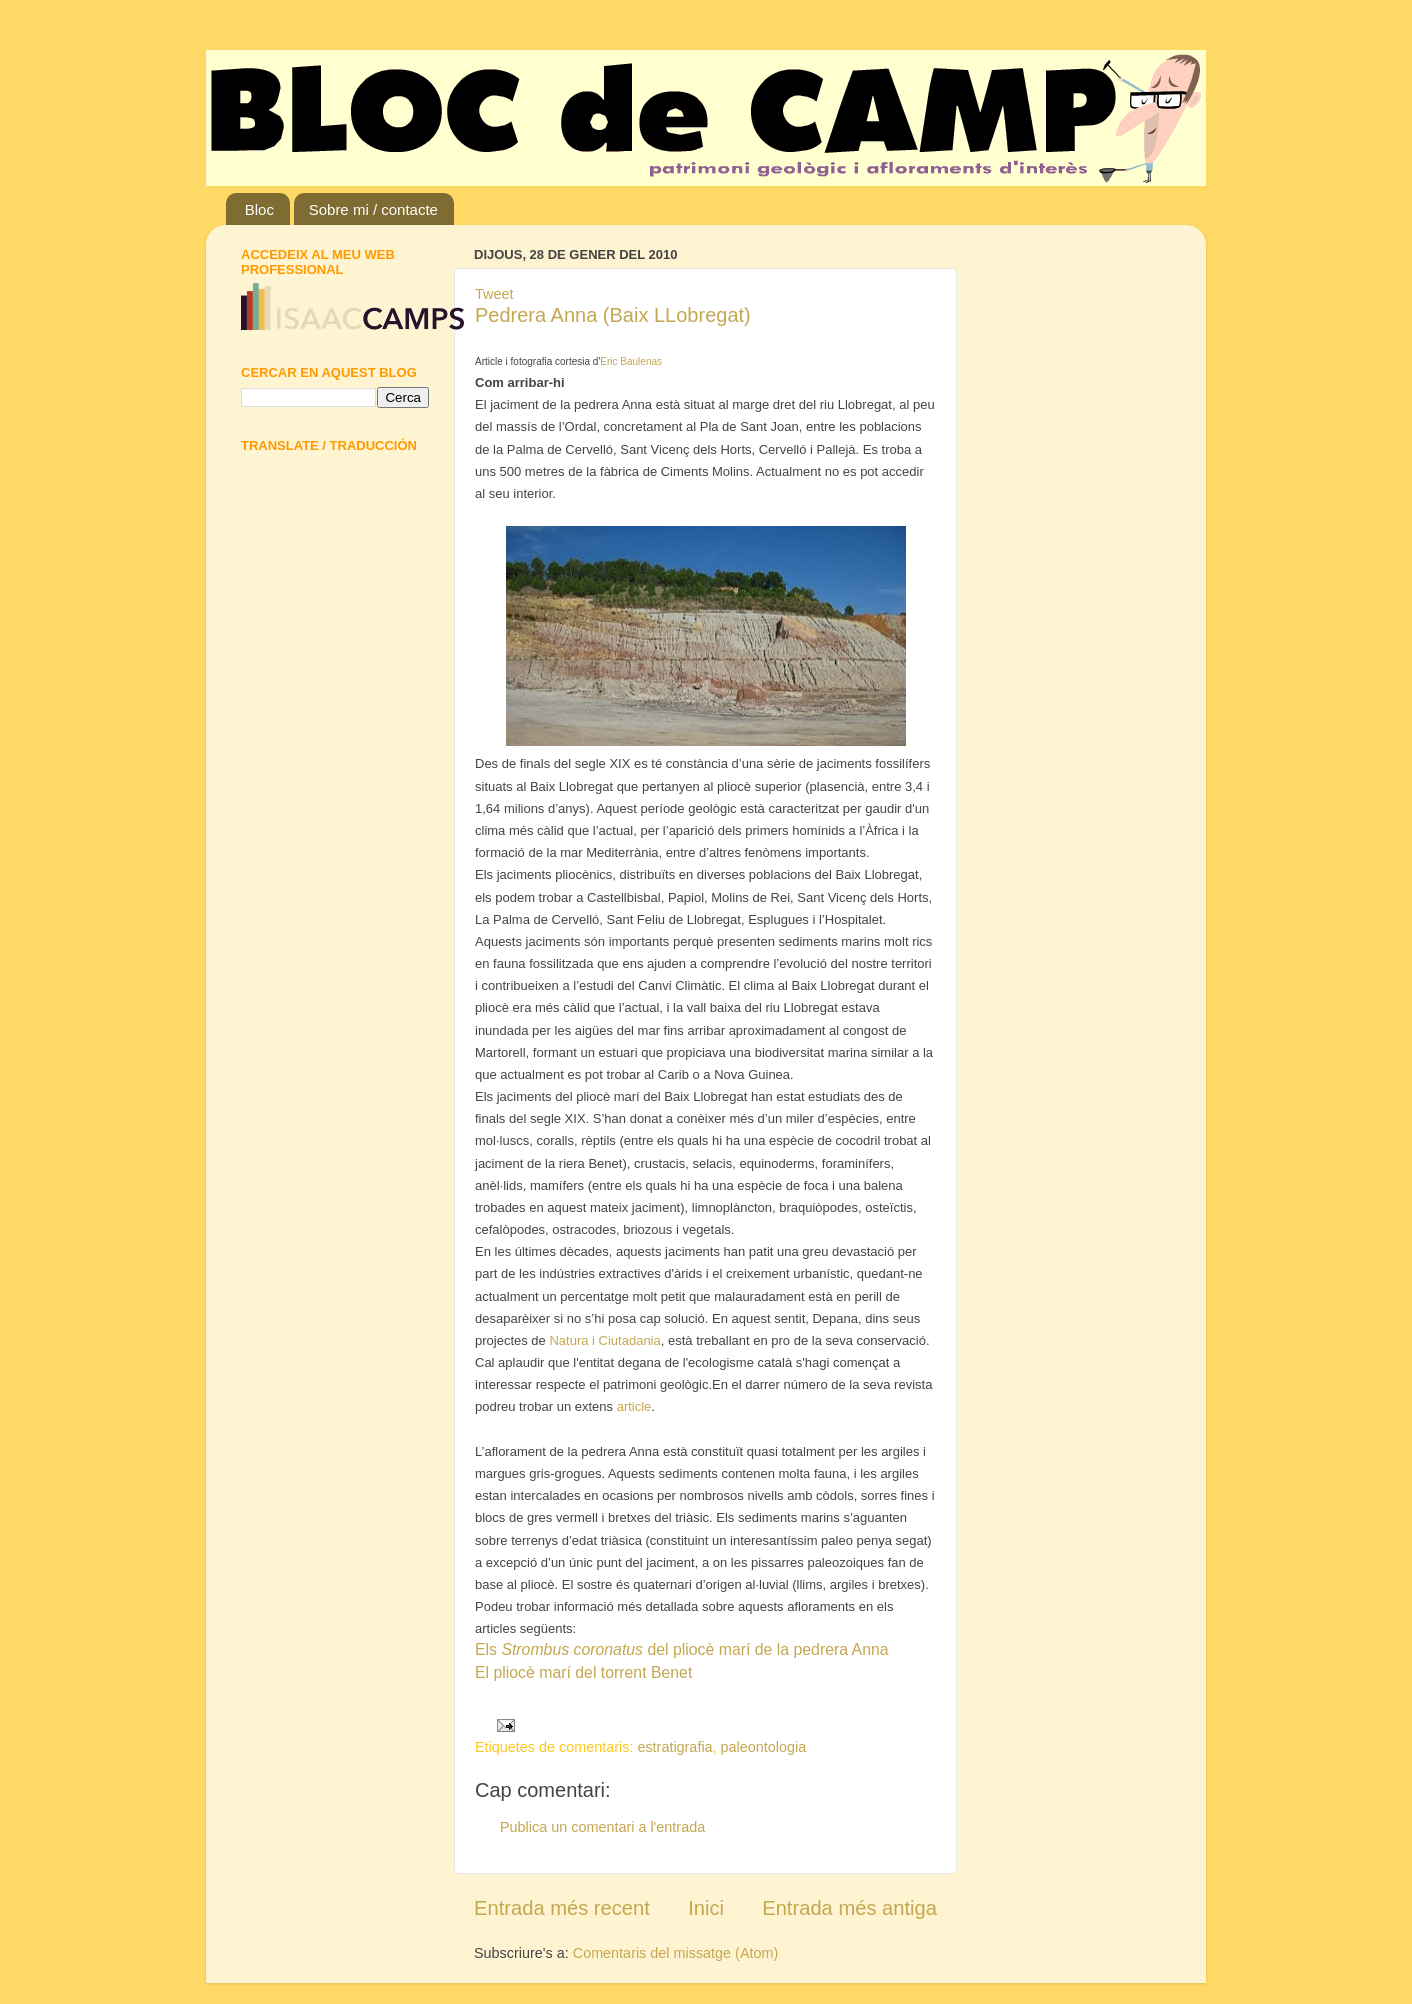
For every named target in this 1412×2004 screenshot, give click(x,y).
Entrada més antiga (849, 1908)
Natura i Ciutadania (604, 1340)
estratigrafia (674, 1747)
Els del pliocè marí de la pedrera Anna (682, 1649)
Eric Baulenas (631, 361)
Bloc (259, 209)
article (634, 1406)
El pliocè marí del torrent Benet (583, 1672)
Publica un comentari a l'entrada (602, 1827)
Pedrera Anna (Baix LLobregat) (613, 315)
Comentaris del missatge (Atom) (676, 1953)
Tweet (494, 294)
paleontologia (764, 1747)
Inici (706, 1908)
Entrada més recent (562, 1908)
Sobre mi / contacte (373, 209)
